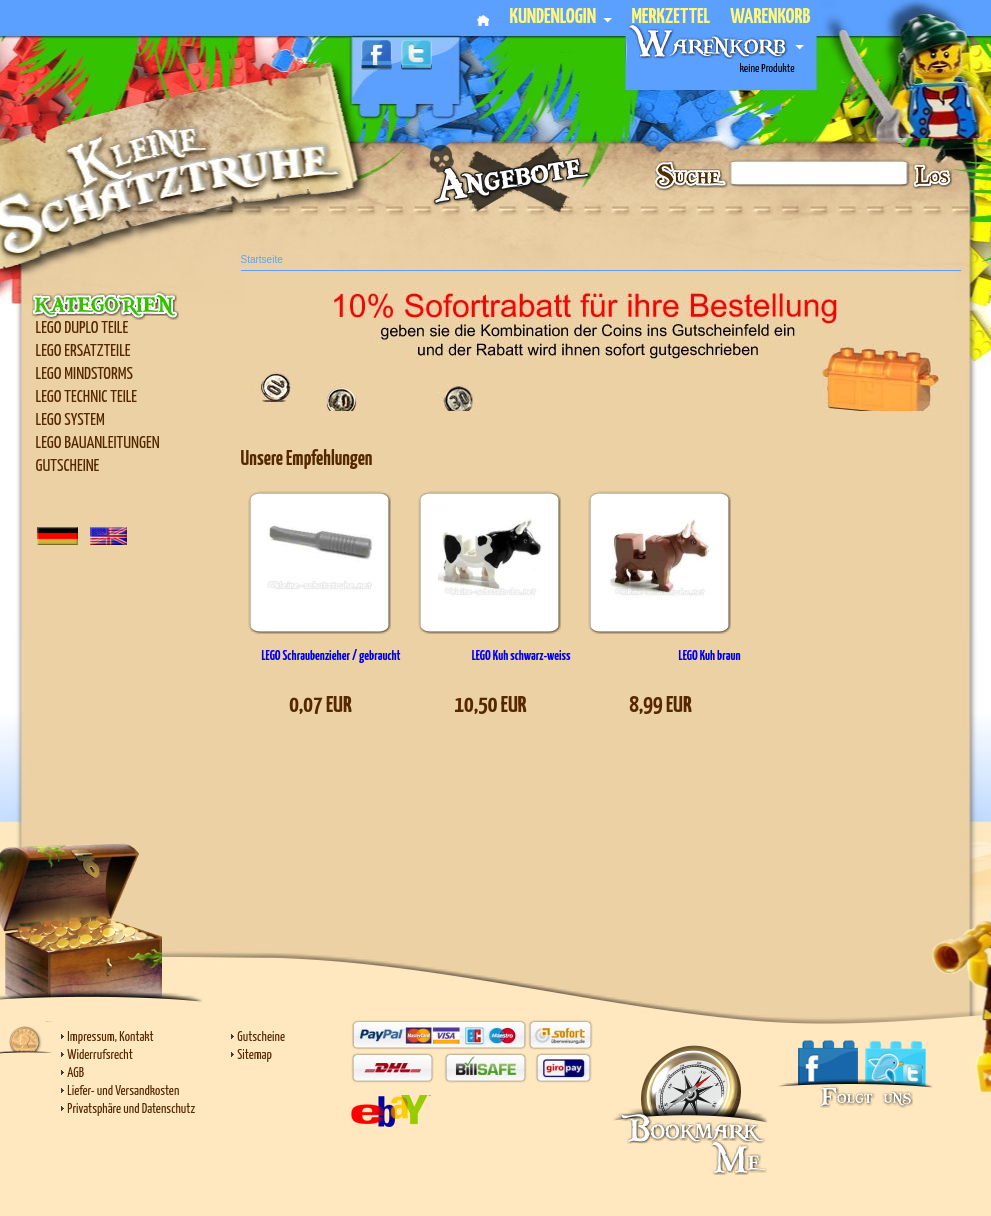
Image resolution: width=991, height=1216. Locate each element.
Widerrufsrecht (99, 1055)
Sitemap (254, 1055)
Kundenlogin (560, 17)
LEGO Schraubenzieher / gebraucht (330, 656)
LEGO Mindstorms (84, 374)
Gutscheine (68, 466)
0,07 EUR (320, 705)
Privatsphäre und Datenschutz (131, 1109)
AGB (75, 1073)
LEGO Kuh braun (710, 656)
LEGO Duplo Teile (82, 328)
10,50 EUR (490, 705)
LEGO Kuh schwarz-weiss (521, 656)
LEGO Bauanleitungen (98, 443)
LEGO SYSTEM (70, 420)
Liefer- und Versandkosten (123, 1091)
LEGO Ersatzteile (83, 351)
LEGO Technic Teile (87, 397)
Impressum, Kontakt (110, 1037)
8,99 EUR (660, 705)
